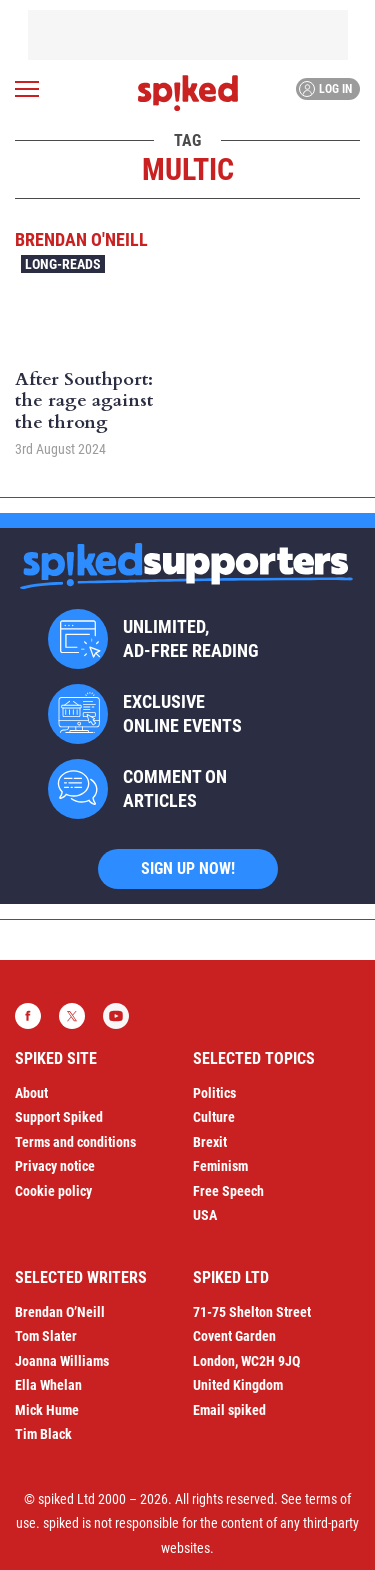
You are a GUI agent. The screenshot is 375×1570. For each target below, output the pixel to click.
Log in (325, 89)
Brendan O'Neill (81, 239)
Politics (214, 1093)
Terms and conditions (75, 1142)
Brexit (210, 1142)
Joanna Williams (62, 1361)
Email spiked (229, 1410)
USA (205, 1215)
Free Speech (228, 1191)
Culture (214, 1117)
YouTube (116, 1016)
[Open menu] (27, 89)
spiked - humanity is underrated (188, 93)
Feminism (220, 1166)
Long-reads (63, 264)
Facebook (28, 1016)
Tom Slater (46, 1336)
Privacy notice (55, 1166)
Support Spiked (59, 1117)
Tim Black (43, 1434)
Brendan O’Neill (60, 1312)
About (31, 1093)
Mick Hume (47, 1410)
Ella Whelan (48, 1385)
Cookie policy (53, 1191)
